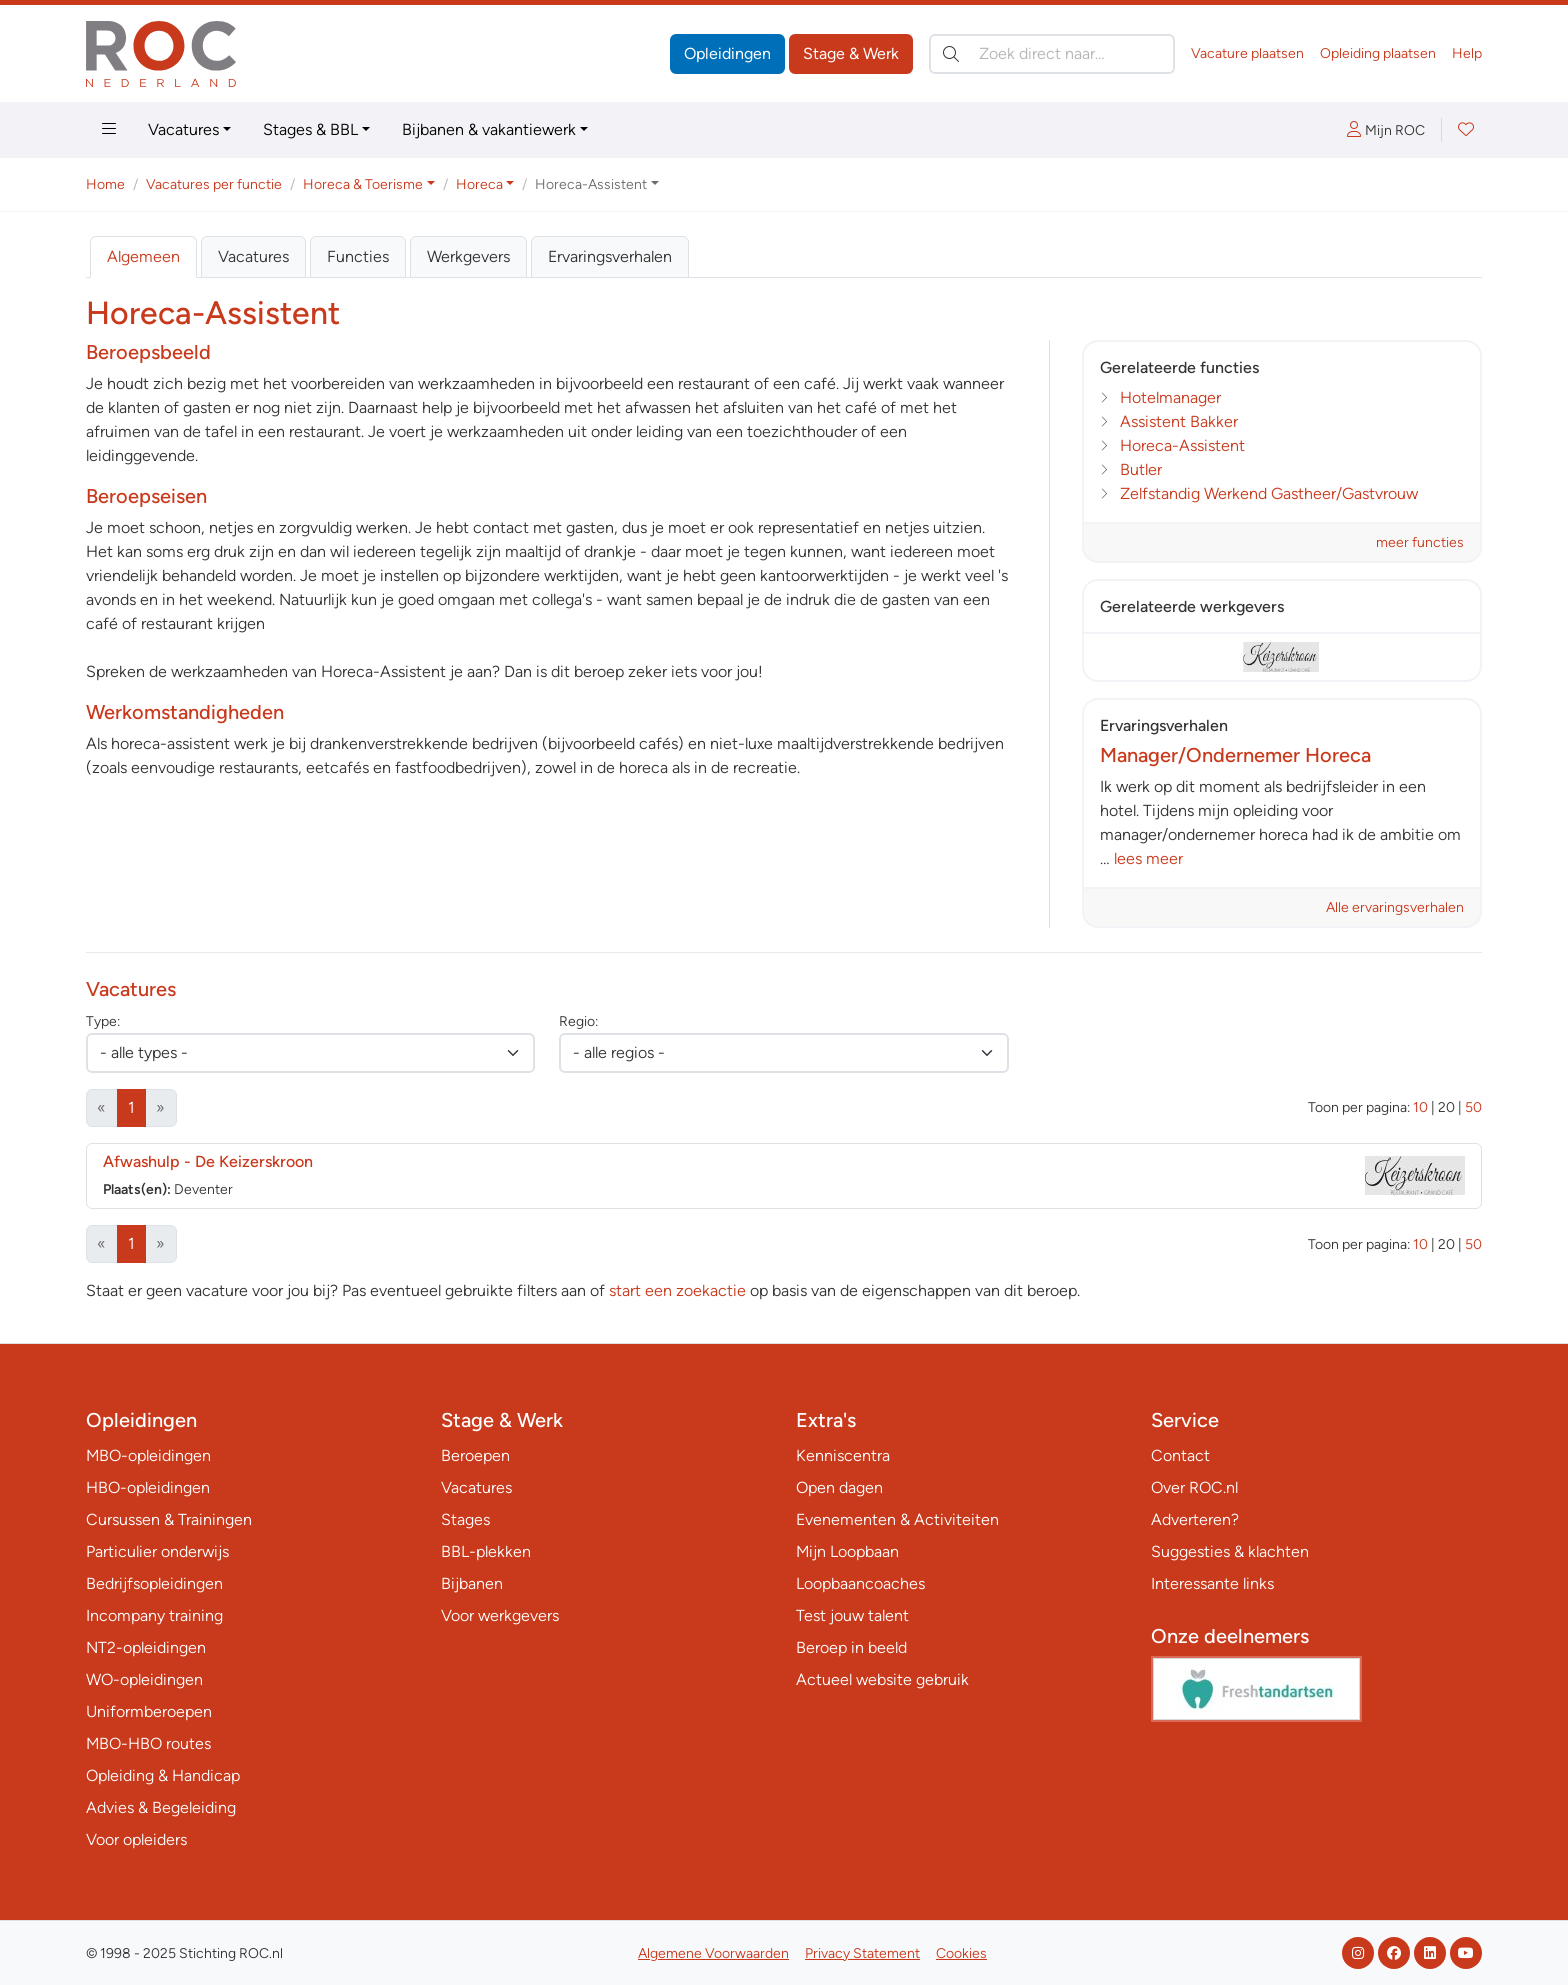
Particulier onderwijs (157, 1551)
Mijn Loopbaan (847, 1551)
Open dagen (839, 1487)
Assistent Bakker (1179, 421)
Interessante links (1212, 1583)
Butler (1141, 469)
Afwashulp (208, 1161)
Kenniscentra (843, 1455)
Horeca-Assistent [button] (591, 184)
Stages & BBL (310, 129)
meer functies (1420, 542)
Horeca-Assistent (1182, 445)
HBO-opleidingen (148, 1487)
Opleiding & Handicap (163, 1775)
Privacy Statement (862, 1953)
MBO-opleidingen (148, 1455)
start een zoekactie (677, 1290)
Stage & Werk (851, 53)
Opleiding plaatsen (1378, 53)
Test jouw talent (852, 1615)
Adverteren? (1195, 1519)
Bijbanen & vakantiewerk (489, 129)
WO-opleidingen (144, 1679)
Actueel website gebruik (882, 1679)
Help (1467, 53)
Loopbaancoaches (860, 1583)
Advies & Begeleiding (161, 1807)
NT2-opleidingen (146, 1647)
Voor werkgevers (500, 1615)
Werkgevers (468, 256)
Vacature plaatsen (1247, 53)
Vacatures (183, 129)
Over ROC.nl (1194, 1487)
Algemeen (143, 256)
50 (1473, 1107)
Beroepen (475, 1455)
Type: (103, 1021)
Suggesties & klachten (1230, 1551)
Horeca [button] (479, 184)
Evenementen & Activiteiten (897, 1519)
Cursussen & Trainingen (169, 1519)
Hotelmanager (1170, 397)
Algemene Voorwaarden (713, 1953)
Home (105, 184)
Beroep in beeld (851, 1647)
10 (1420, 1107)
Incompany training (154, 1615)
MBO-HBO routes (148, 1743)
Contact (1180, 1455)
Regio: (578, 1021)
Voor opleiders (136, 1839)
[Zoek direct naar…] (1052, 54)
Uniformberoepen (149, 1711)
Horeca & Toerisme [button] (363, 184)
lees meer (1148, 858)
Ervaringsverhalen (610, 256)
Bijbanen (472, 1583)
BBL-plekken (486, 1551)
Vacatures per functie (214, 184)
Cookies (961, 1953)
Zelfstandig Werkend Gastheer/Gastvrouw (1269, 493)
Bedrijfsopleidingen (154, 1583)
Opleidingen (727, 53)
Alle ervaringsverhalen (1395, 907)
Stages (465, 1519)
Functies (358, 256)
